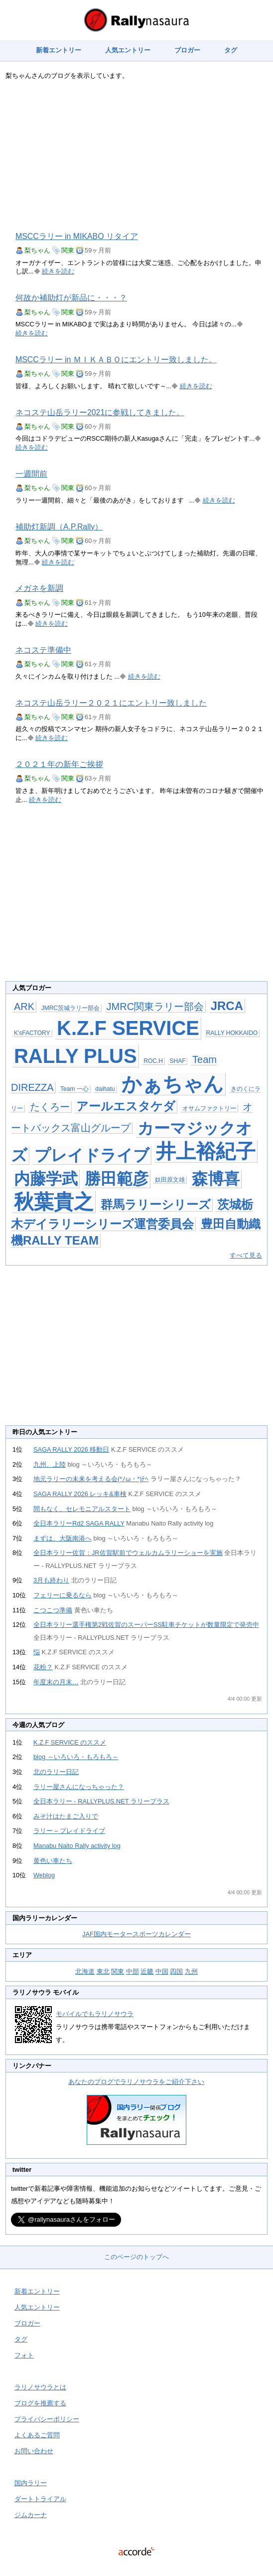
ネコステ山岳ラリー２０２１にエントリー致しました (111, 703)
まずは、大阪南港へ (62, 1538)
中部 (132, 1971)
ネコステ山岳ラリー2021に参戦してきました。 (99, 412)
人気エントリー (127, 50)
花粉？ (43, 1667)
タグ (230, 50)
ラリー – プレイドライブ (69, 1830)
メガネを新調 (39, 588)
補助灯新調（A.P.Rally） (59, 526)
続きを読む (58, 271)
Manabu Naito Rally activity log (77, 1845)
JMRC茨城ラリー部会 (70, 1008)
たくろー (50, 1106)
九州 (191, 1971)
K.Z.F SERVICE (128, 1028)
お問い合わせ (33, 2451)
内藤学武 (46, 1179)
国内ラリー (30, 2483)
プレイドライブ (91, 1155)
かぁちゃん (173, 1084)
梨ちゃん (37, 250)
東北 (103, 1971)
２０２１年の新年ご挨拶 (59, 764)
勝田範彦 (116, 1179)
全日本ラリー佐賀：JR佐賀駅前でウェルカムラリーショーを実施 (128, 1552)
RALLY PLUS (75, 1056)
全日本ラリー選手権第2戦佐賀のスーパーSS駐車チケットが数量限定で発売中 (146, 1624)
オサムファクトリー (209, 1108)
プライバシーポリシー (46, 2419)
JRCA (227, 1006)
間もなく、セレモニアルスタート (82, 1509)
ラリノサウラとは (40, 2387)
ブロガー (187, 50)
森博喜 (216, 1179)
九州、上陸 (49, 1464)
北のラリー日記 (56, 1772)
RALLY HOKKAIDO (232, 1033)
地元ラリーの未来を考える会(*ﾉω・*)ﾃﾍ (90, 1479)
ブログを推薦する (40, 2403)
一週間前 (31, 474)
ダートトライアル (40, 2499)
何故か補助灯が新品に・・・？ (71, 297)
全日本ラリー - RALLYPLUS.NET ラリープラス (101, 1801)
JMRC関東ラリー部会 (155, 1006)
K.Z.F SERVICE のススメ (69, 1742)
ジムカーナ (30, 2515)
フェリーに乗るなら (62, 1595)
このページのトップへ (136, 2257)
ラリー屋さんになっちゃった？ (78, 1787)
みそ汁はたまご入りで (65, 1816)
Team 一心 (74, 1088)
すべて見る (246, 1255)
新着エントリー (58, 50)
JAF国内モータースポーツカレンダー (136, 1934)
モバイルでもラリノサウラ (95, 2014)
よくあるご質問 (37, 2435)
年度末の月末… (56, 1682)
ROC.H (153, 1060)
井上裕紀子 (206, 1151)
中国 (161, 1971)
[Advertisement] (136, 156)
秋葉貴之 (54, 1202)
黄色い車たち (52, 1860)
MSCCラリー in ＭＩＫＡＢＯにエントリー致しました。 (116, 359)
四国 (176, 1971)
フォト (24, 2355)
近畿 (146, 1971)
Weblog (44, 1875)
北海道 (85, 1971)
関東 (67, 250)
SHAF (177, 1060)
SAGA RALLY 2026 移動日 (71, 1449)
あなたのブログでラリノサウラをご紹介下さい (136, 2081)
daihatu (105, 1088)
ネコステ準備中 (43, 650)
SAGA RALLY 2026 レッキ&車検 (80, 1494)
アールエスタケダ (125, 1106)
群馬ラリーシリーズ (156, 1204)
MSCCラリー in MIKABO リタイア (76, 236)
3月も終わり (51, 1580)
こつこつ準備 (52, 1610)
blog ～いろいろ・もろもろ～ (76, 1757)
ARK (24, 1006)
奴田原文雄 (170, 1179)
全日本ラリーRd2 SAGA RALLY (79, 1523)
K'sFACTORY (32, 1033)
